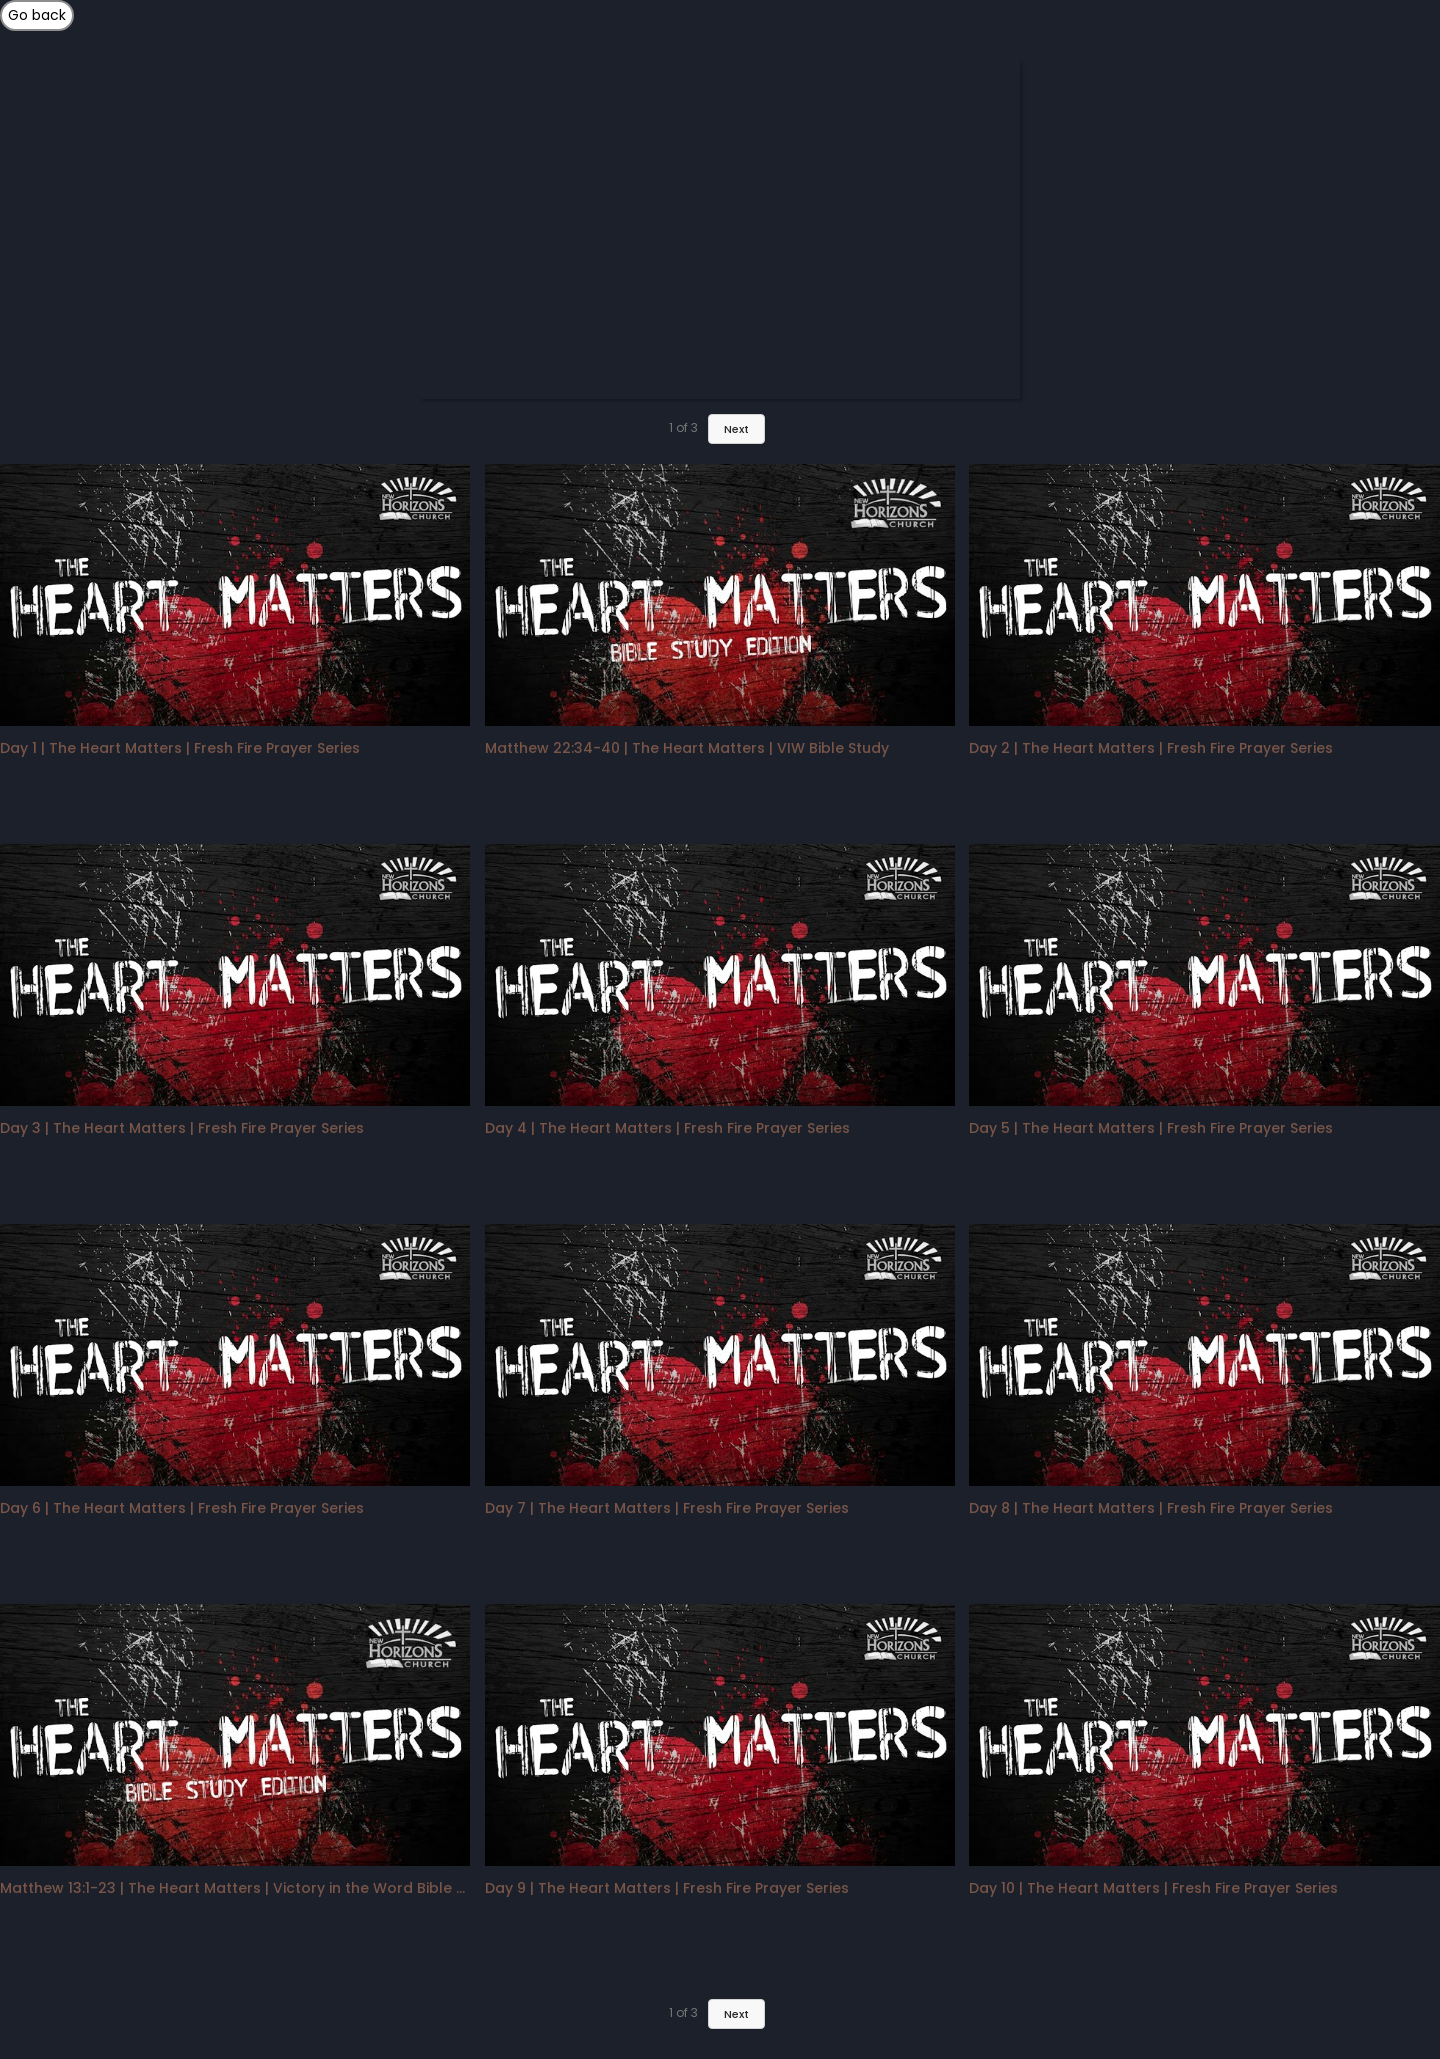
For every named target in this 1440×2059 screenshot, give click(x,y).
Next (736, 2014)
